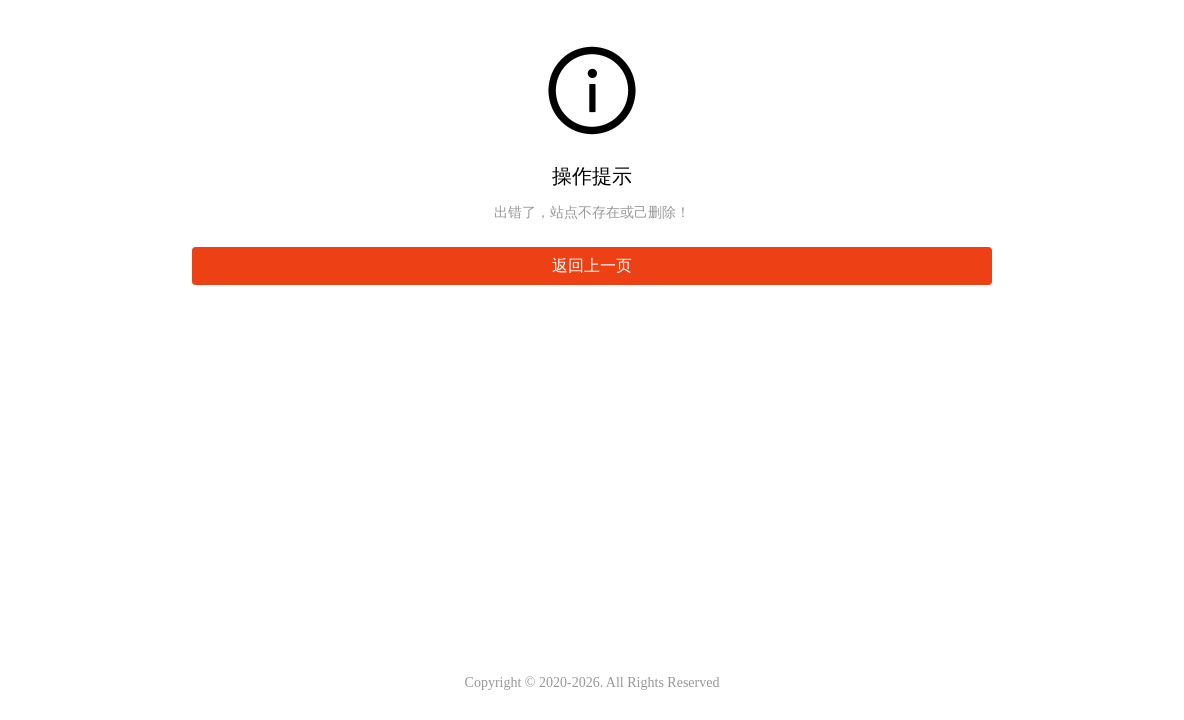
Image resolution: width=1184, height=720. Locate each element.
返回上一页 (592, 265)
